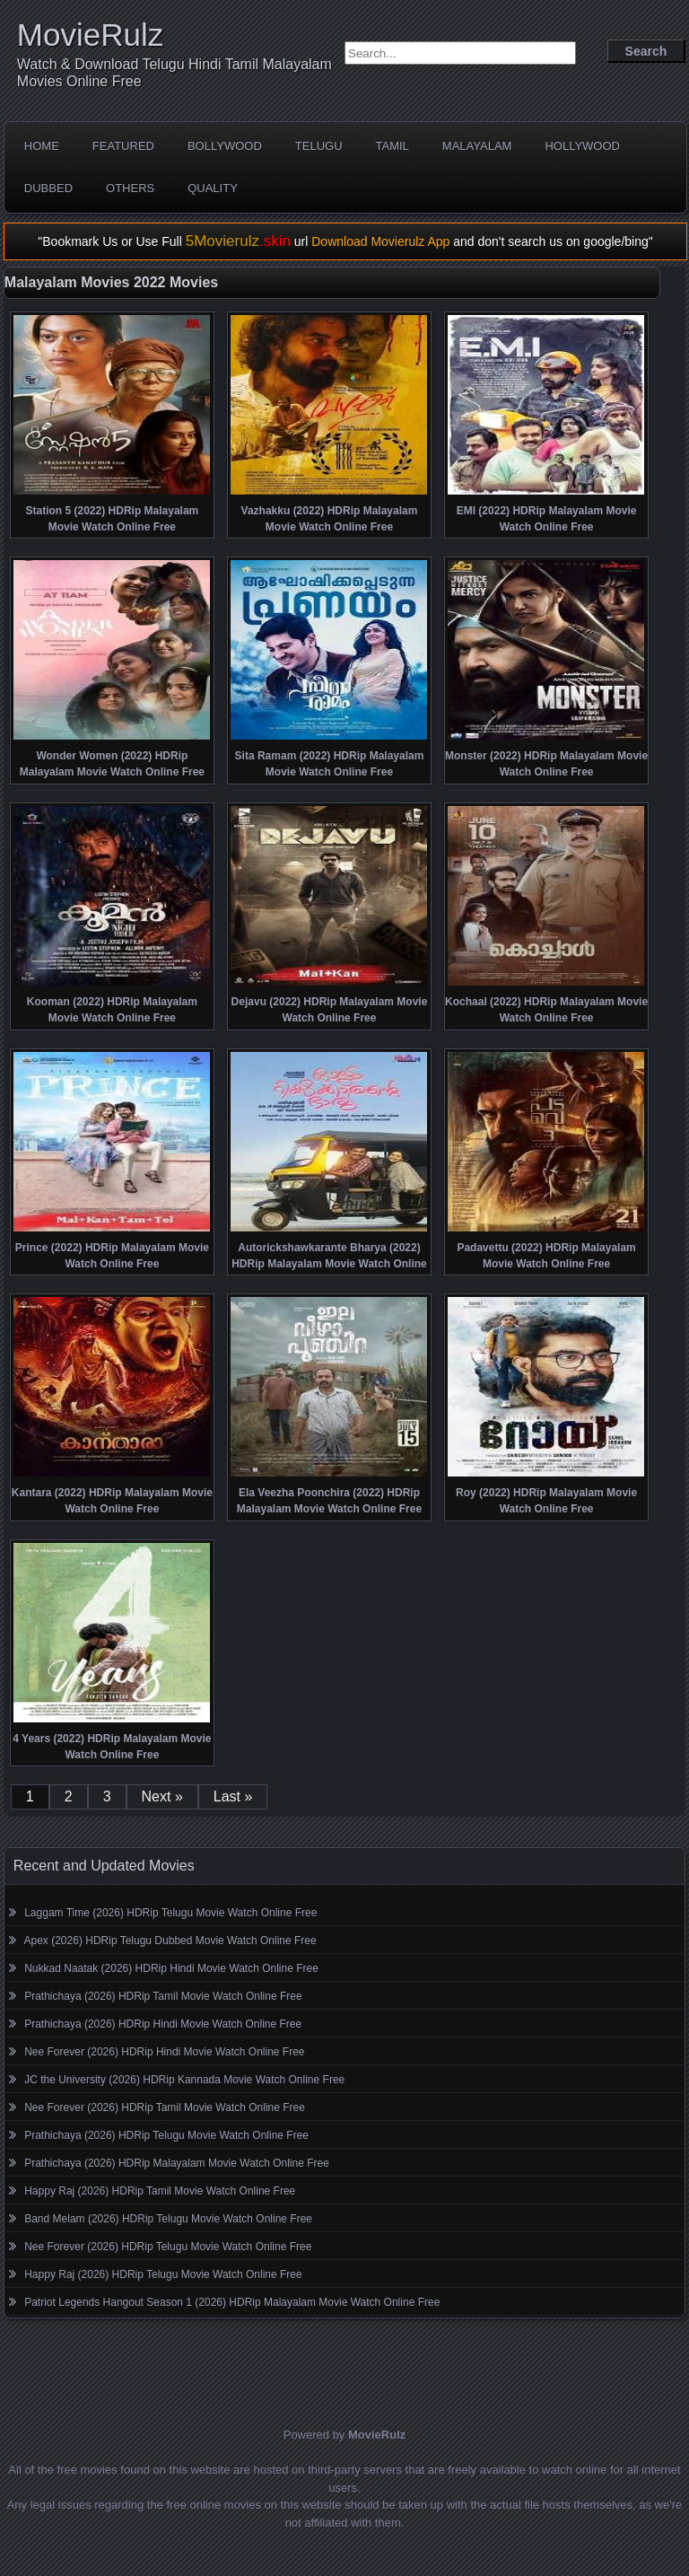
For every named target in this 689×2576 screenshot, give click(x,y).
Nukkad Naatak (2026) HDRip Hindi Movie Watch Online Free (171, 1968)
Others (130, 188)
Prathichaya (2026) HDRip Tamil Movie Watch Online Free (162, 1996)
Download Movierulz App (380, 241)
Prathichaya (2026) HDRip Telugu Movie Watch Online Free (166, 2135)
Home (41, 146)
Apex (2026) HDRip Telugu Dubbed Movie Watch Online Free (170, 1940)
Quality (213, 188)
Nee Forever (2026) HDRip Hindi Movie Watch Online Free (164, 2052)
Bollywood (225, 146)
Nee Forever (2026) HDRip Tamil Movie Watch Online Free (164, 2107)
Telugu (319, 146)
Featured (123, 146)
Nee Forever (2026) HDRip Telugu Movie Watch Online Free (167, 2246)
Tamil (392, 146)
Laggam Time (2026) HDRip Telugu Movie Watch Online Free (170, 1912)
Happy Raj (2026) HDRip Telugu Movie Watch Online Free (162, 2274)
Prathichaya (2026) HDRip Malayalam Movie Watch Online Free (176, 2163)
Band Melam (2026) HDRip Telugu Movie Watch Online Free (168, 2218)
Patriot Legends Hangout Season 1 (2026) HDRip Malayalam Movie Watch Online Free (232, 2302)
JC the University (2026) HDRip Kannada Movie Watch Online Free (184, 2079)
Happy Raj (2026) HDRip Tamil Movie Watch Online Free (159, 2191)
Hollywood (582, 146)
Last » (233, 1796)
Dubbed (48, 188)
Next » (162, 1796)
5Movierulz (238, 241)
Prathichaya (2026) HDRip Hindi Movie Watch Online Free (162, 2024)
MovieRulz (90, 34)
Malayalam (477, 146)
